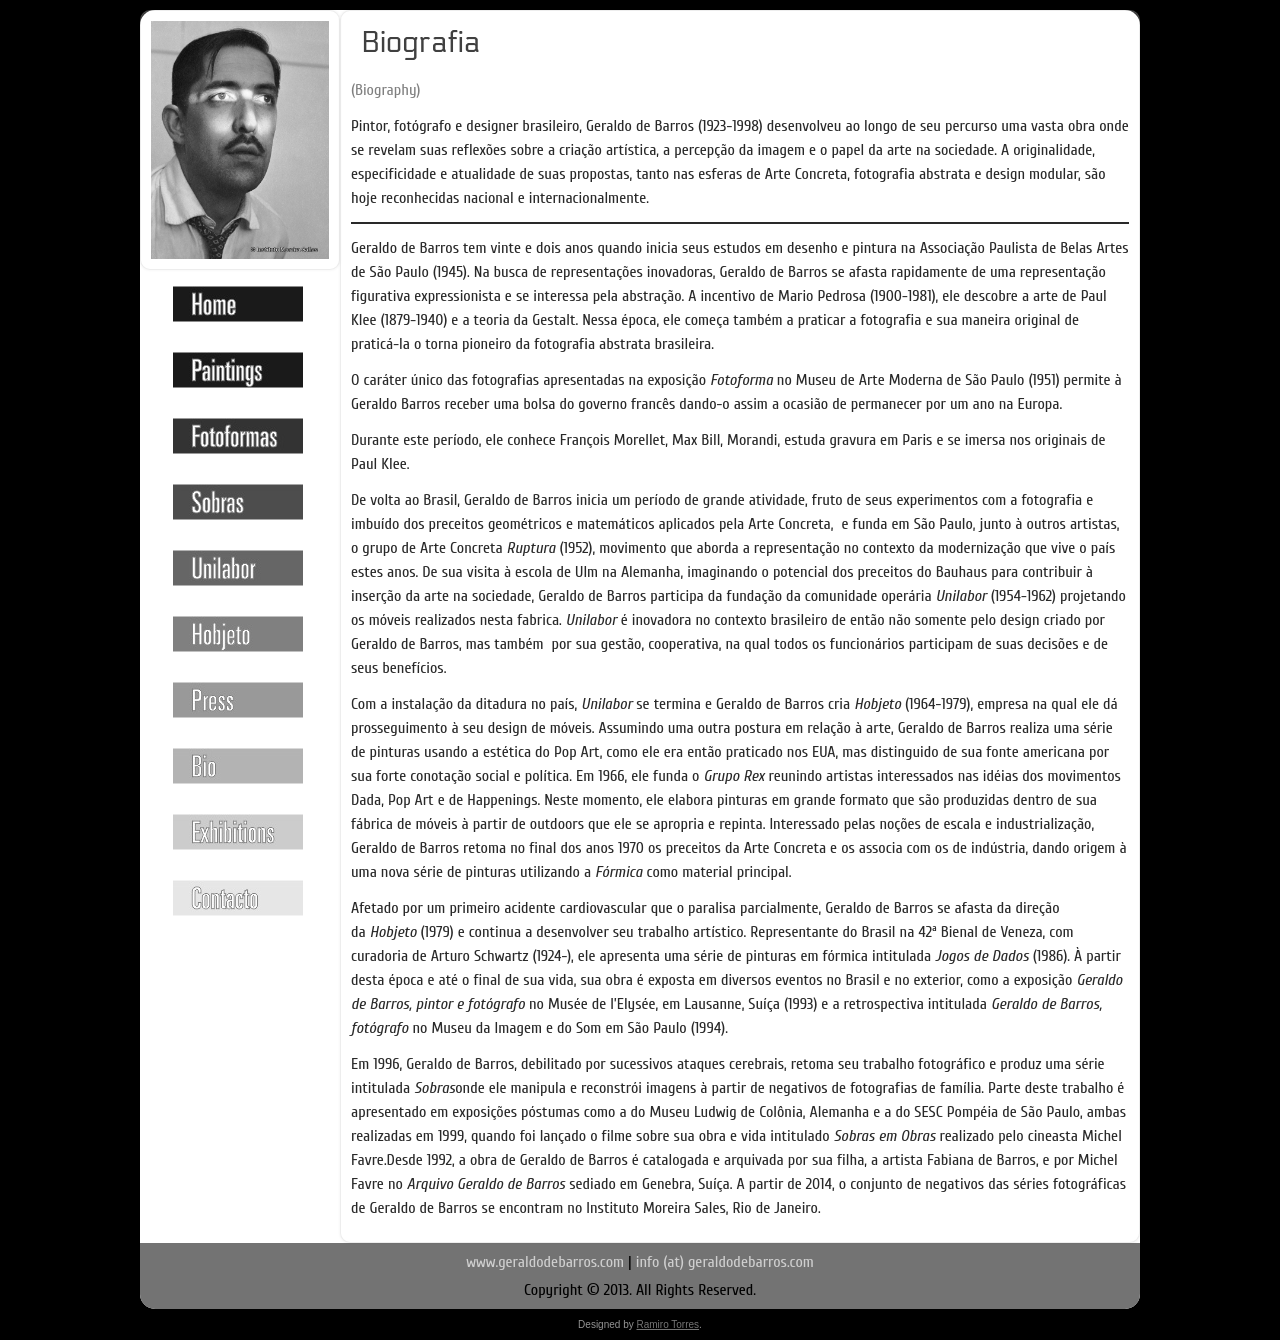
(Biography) (385, 90)
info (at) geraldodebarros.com (725, 1262)
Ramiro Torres (667, 1324)
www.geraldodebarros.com (545, 1262)
